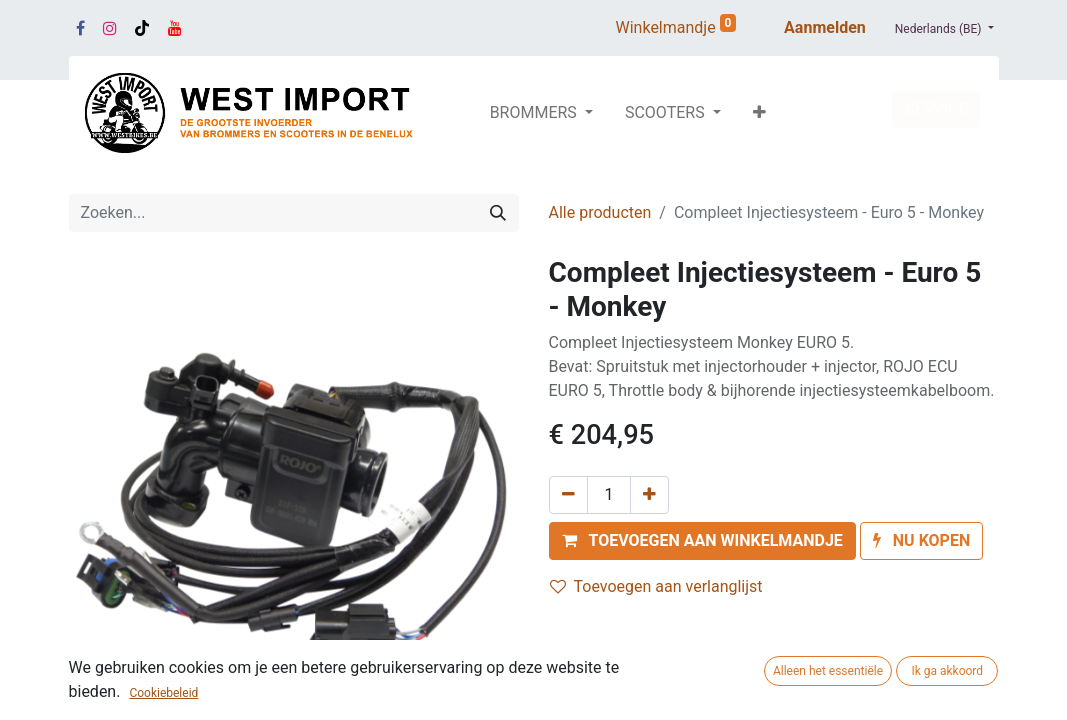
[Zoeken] (498, 213)
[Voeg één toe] (649, 495)
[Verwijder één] (568, 495)
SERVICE (936, 108)
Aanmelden (825, 27)
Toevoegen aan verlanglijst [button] (656, 586)
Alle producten (600, 212)
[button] (759, 113)
